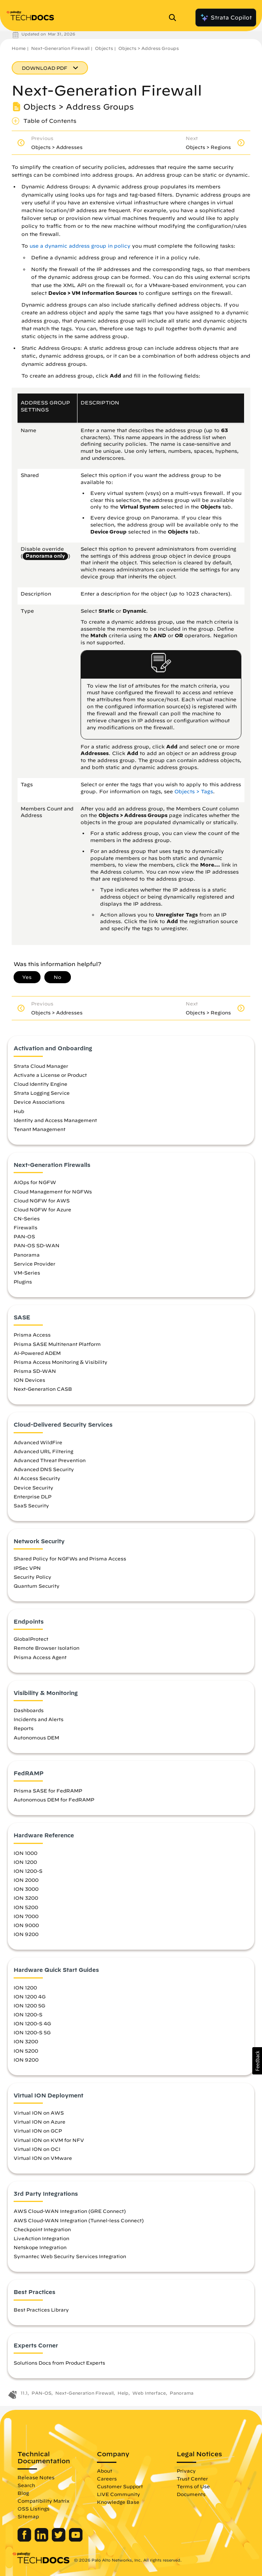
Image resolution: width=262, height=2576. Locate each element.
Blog (23, 2493)
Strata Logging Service (42, 1093)
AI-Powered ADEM (37, 1353)
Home (19, 48)
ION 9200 (26, 1934)
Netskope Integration (40, 2247)
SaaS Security (31, 1505)
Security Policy (32, 1577)
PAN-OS (24, 1236)
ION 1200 (25, 1862)
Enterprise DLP (32, 1496)
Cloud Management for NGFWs (53, 1191)
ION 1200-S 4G (32, 2023)
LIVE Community (118, 2494)
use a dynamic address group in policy (80, 246)
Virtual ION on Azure (39, 2121)
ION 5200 (26, 1907)
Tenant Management (39, 1129)
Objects (104, 48)
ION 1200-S (28, 1871)
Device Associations (39, 1102)
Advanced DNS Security (44, 1469)
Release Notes (36, 2477)
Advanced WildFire (38, 1442)
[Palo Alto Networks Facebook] (25, 2540)
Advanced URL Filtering (43, 1451)
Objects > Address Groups (148, 48)
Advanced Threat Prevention (50, 1460)
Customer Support (120, 2486)
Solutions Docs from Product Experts (59, 2362)
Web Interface (149, 2392)
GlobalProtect (31, 1639)
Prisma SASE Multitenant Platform (57, 1344)
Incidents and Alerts (38, 1719)
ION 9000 (26, 1925)
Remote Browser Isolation (46, 1648)
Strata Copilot (226, 17)
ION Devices (29, 1380)
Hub (19, 1111)
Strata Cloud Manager (41, 1066)
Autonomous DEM (36, 1737)
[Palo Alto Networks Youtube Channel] (76, 2540)
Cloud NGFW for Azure (42, 1209)
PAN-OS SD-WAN (37, 1245)
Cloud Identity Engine (40, 1084)
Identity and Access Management (55, 1120)
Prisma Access (32, 1334)
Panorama (27, 1254)
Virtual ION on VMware (43, 2158)
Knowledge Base (118, 2502)
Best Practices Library (41, 2309)
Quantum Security (37, 1586)
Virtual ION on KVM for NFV (49, 2140)
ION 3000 (26, 1889)
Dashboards (29, 1710)
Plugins (23, 1281)
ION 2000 (26, 1880)
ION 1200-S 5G (32, 2032)
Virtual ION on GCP (38, 2130)
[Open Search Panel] (175, 17)
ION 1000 (25, 1853)
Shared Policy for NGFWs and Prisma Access (70, 1558)
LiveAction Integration (41, 2238)
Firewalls (25, 1227)
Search (26, 2485)
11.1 (24, 2392)
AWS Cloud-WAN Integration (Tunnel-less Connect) (79, 2220)
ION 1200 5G (29, 2005)
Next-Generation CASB (43, 1389)
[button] (257, 2060)
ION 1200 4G (30, 1996)
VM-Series (27, 1272)
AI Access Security (37, 1478)
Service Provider (34, 1263)
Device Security (33, 1487)
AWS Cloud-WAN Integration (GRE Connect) (70, 2211)
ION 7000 (26, 1916)
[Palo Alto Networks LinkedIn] (42, 2540)
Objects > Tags (193, 791)
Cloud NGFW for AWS (42, 1200)
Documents (191, 2494)
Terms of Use (193, 2486)
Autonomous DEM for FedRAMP (54, 1799)
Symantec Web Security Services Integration (70, 2256)
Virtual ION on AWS (39, 2112)
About (104, 2470)
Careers (107, 2478)
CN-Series (27, 1218)
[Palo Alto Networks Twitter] (59, 2540)
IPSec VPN (27, 1568)
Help (123, 2392)
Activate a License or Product (50, 1075)
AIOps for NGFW (35, 1182)
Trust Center (192, 2478)
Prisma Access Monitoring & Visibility (60, 1362)
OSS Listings (33, 2508)
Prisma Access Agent (40, 1657)
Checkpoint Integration (42, 2229)
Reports (23, 1728)
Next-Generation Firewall (60, 48)
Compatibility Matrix (43, 2500)
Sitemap (28, 2516)
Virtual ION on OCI (37, 2149)
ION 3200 (26, 1898)
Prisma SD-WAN (35, 1371)
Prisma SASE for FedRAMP (48, 1790)
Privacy (186, 2470)
